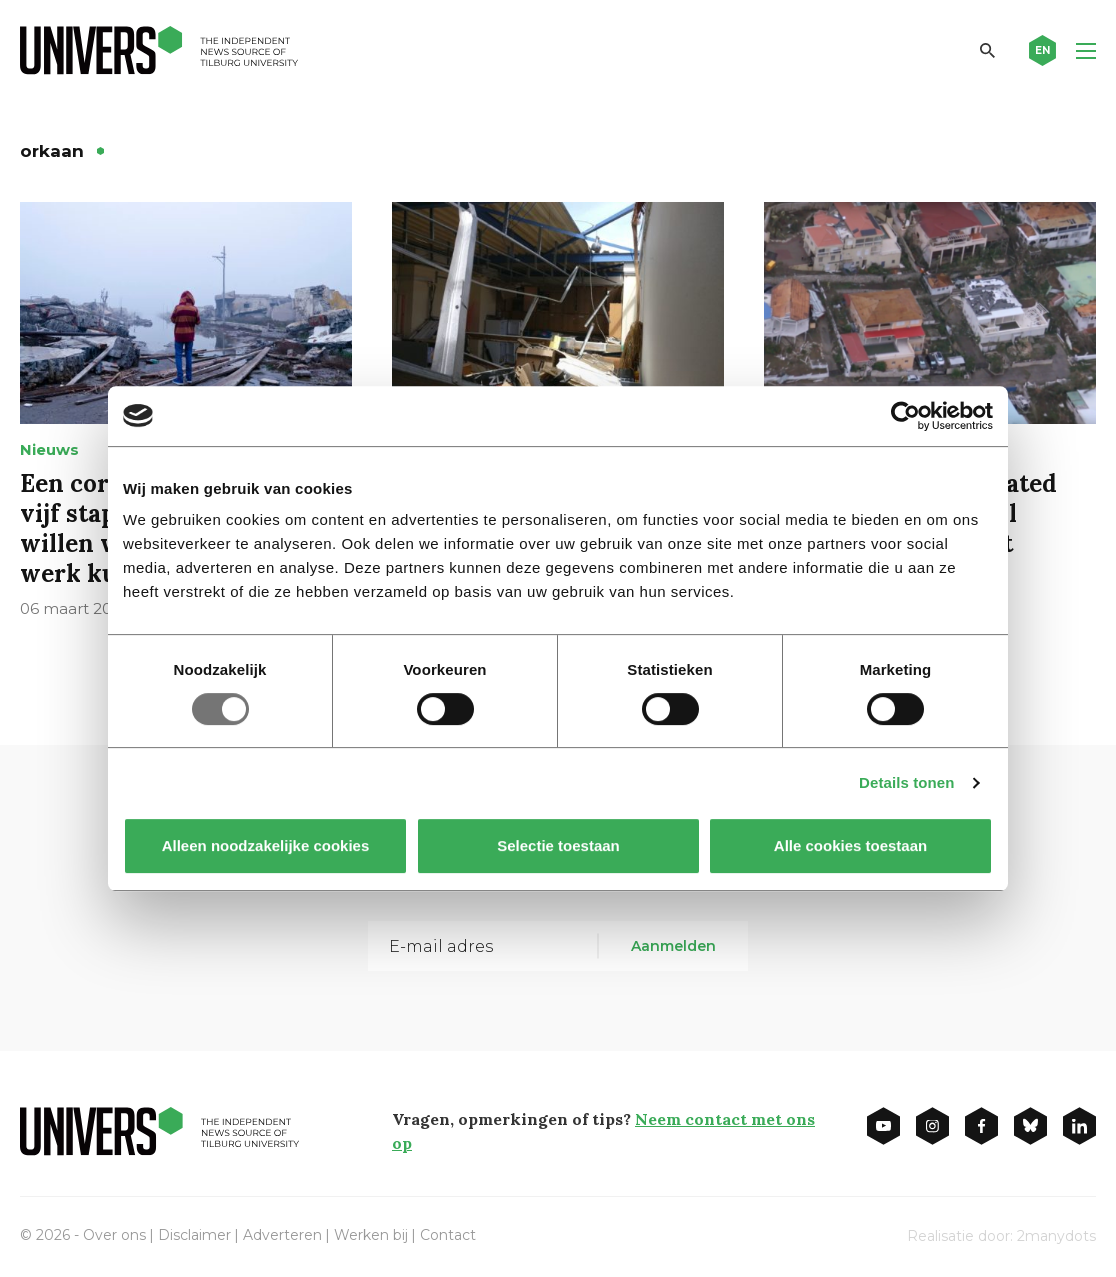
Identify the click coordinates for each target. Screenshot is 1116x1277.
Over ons (114, 1235)
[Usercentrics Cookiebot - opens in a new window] (905, 416)
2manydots (1056, 1236)
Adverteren (282, 1235)
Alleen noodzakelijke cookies (266, 845)
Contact (448, 1235)
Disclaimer (194, 1235)
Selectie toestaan (558, 845)
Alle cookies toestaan (850, 845)
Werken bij (371, 1235)
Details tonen (906, 782)
